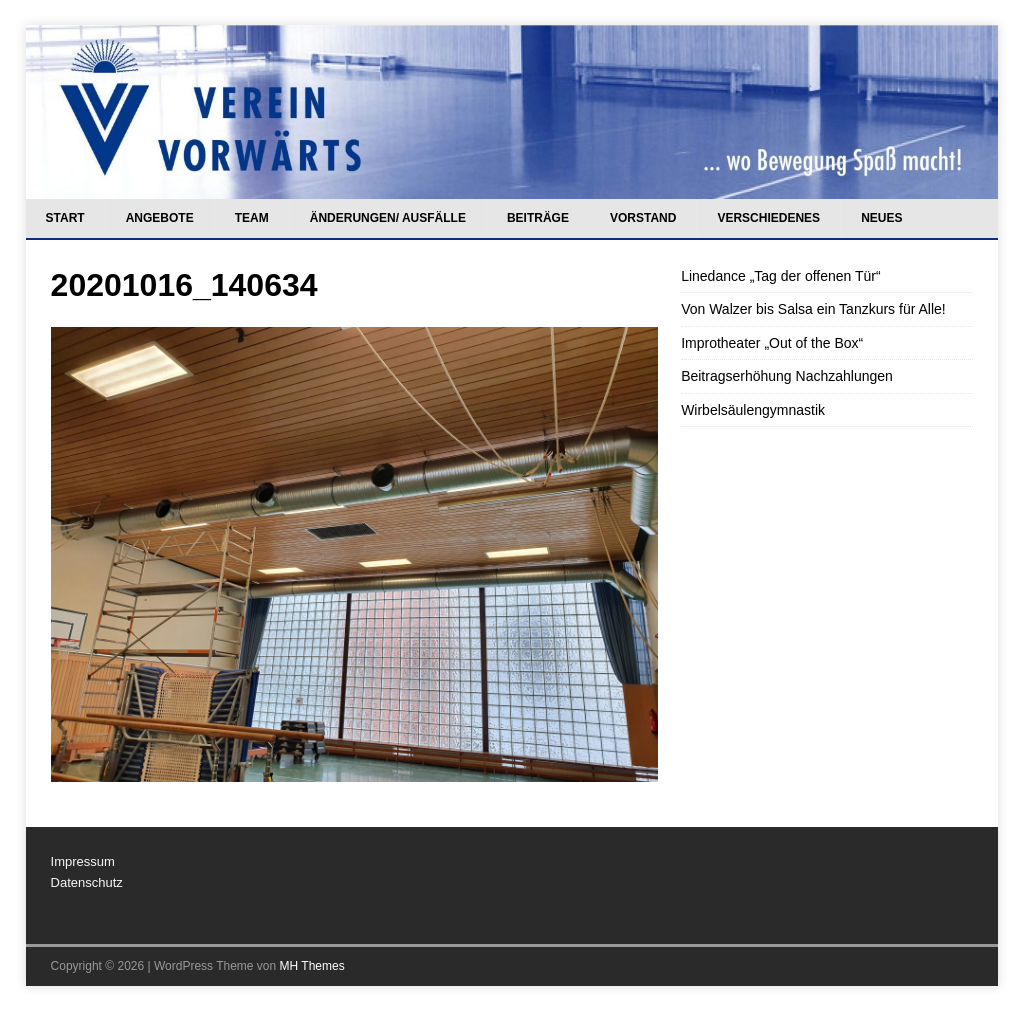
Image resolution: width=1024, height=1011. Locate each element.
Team (252, 218)
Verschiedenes (768, 218)
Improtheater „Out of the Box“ (772, 343)
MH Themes (312, 966)
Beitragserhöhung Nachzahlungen (787, 376)
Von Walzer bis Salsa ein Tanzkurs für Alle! (813, 309)
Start (65, 218)
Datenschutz (87, 882)
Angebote (160, 218)
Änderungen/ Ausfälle (388, 218)
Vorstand (643, 218)
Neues (881, 218)
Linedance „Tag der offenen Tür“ (781, 276)
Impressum (83, 861)
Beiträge (538, 218)
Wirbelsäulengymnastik (753, 410)
